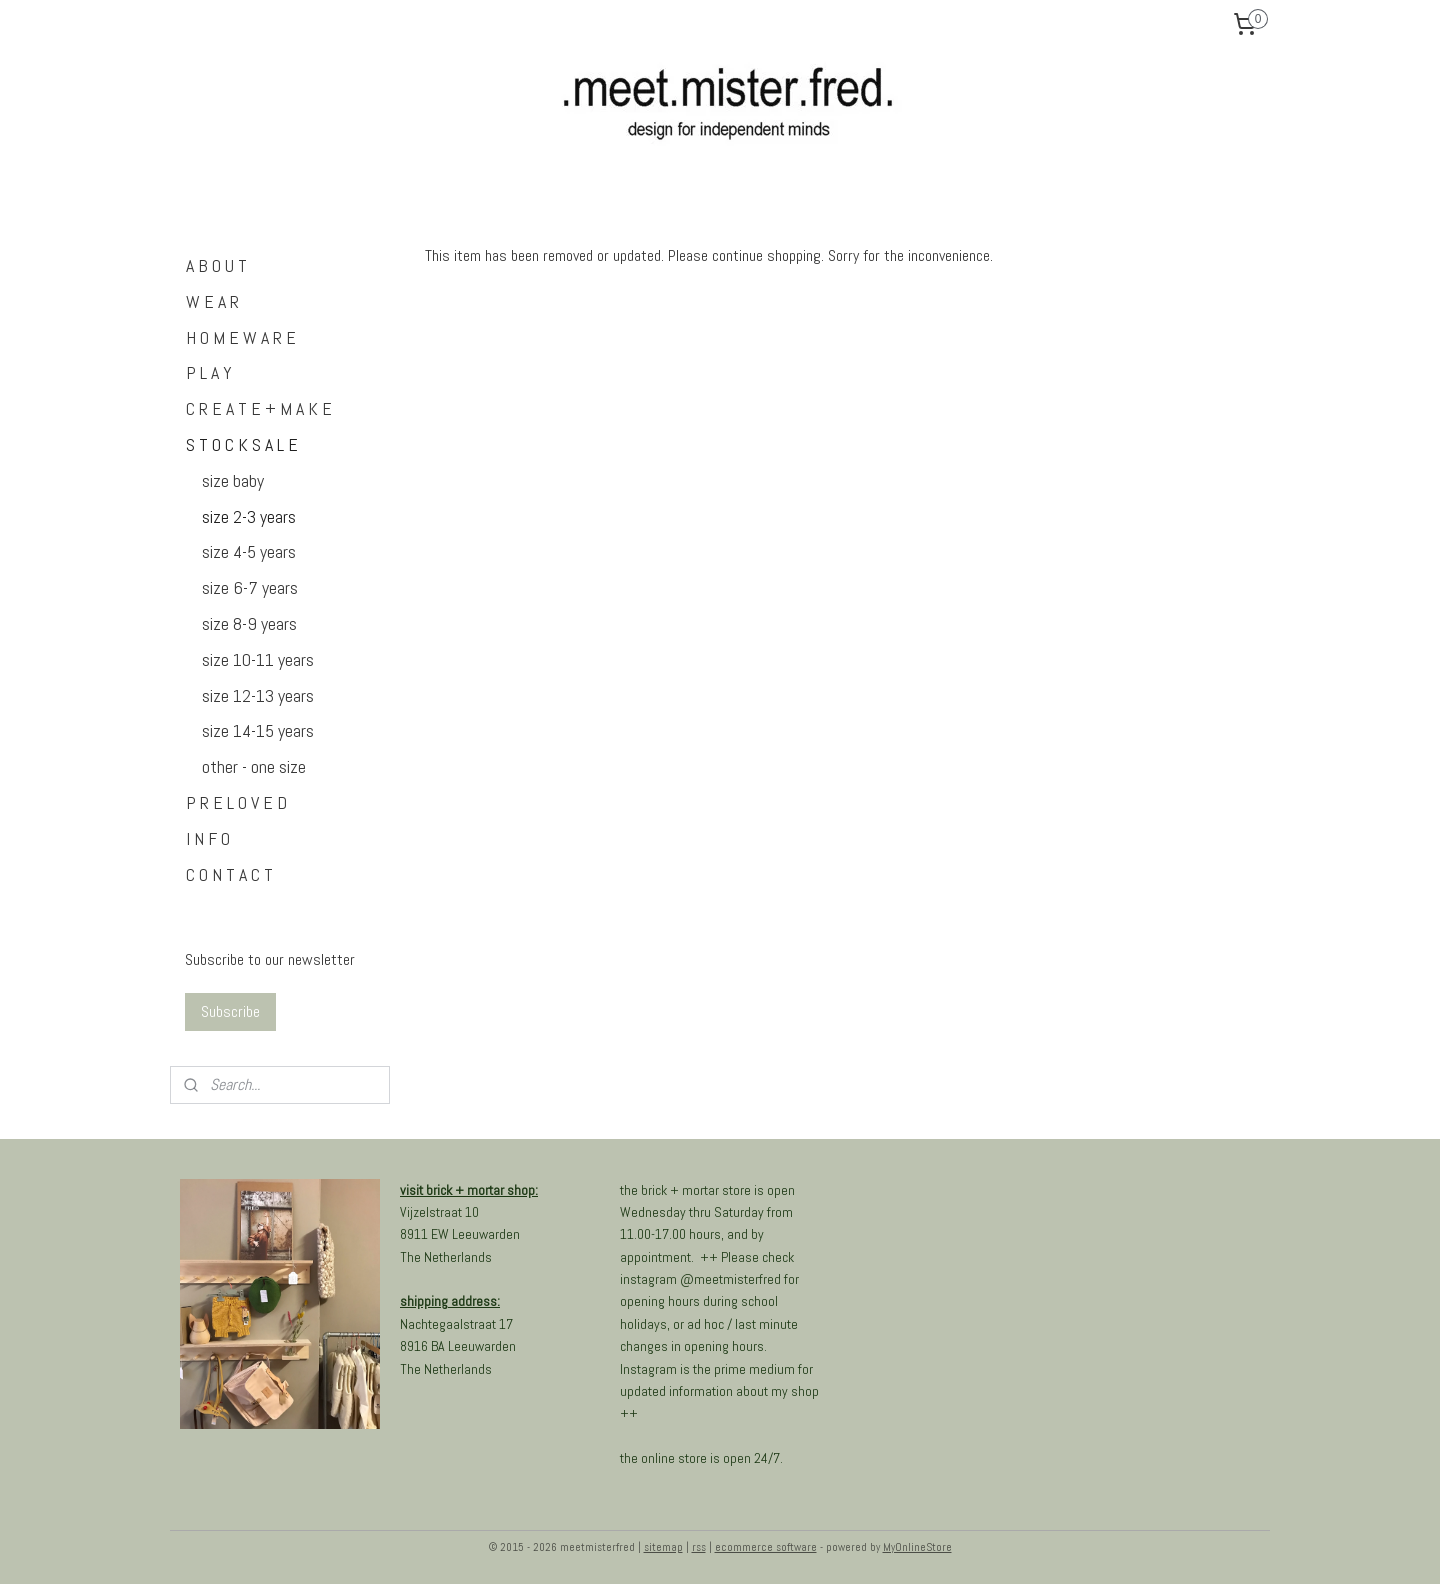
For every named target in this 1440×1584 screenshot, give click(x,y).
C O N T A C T (229, 874)
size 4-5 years (249, 551)
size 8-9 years (249, 623)
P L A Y (209, 372)
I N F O (208, 838)
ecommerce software (766, 1547)
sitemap (663, 1547)
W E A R (212, 301)
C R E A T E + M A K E (259, 408)
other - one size (254, 766)
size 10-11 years (258, 659)
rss (699, 1547)
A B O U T (216, 265)
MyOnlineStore (917, 1547)
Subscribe (230, 1011)
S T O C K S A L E (242, 444)
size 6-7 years (250, 587)
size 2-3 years (249, 516)
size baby (233, 480)
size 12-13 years (258, 695)
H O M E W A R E (241, 337)
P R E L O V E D (236, 802)
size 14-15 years (258, 730)
